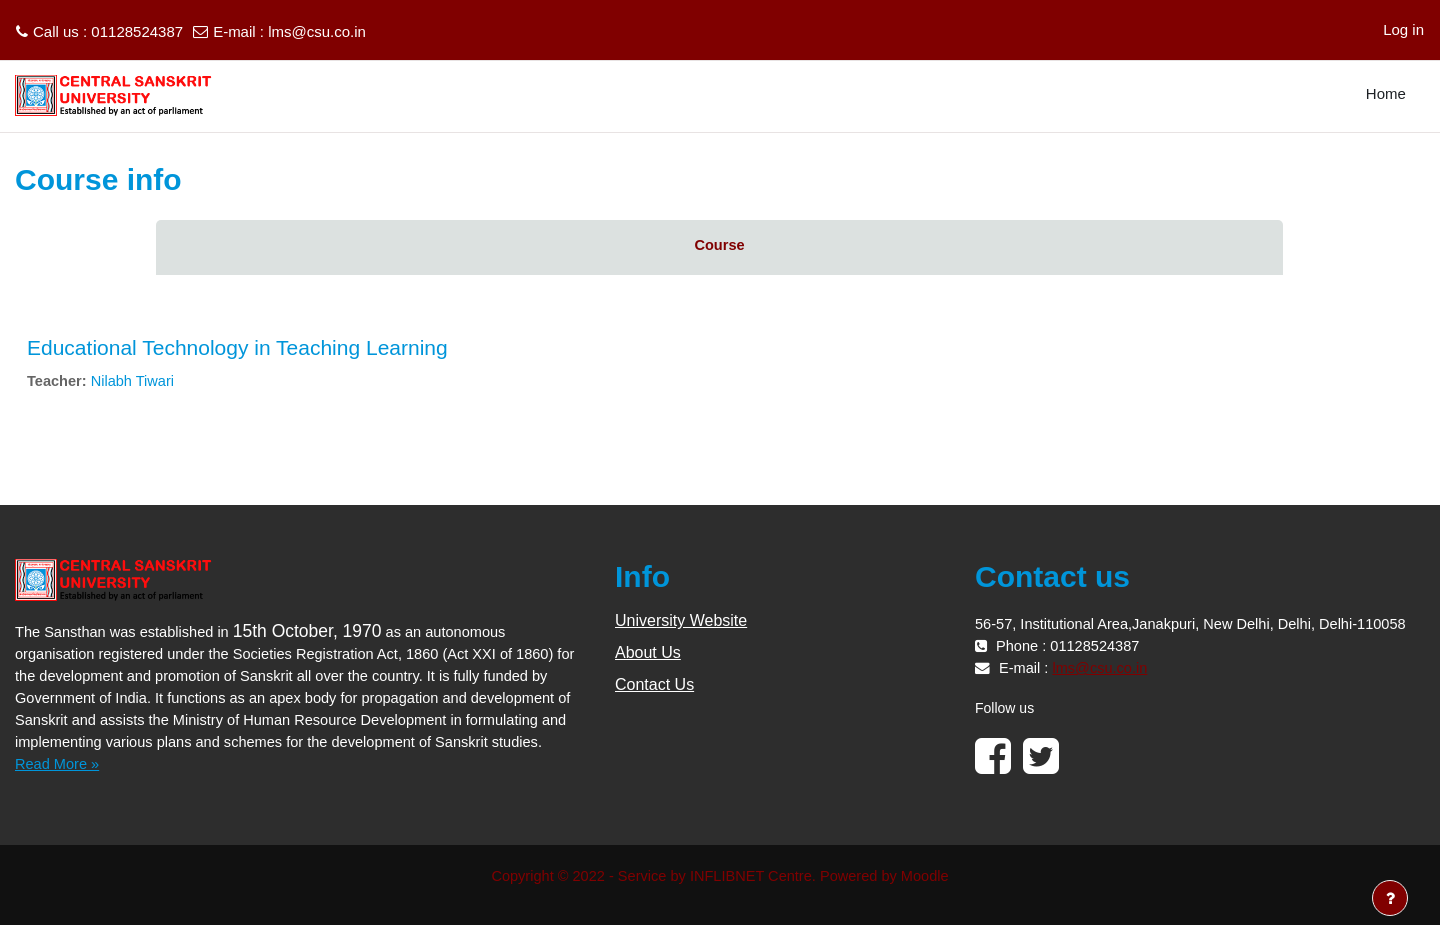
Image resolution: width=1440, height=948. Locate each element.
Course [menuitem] (720, 245)
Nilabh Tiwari (136, 381)
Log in (1403, 29)
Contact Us (654, 685)
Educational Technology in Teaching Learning (237, 347)
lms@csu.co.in (317, 31)
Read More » (58, 786)
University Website (681, 621)
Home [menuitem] (1386, 93)
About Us (648, 653)
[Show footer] (1390, 898)
